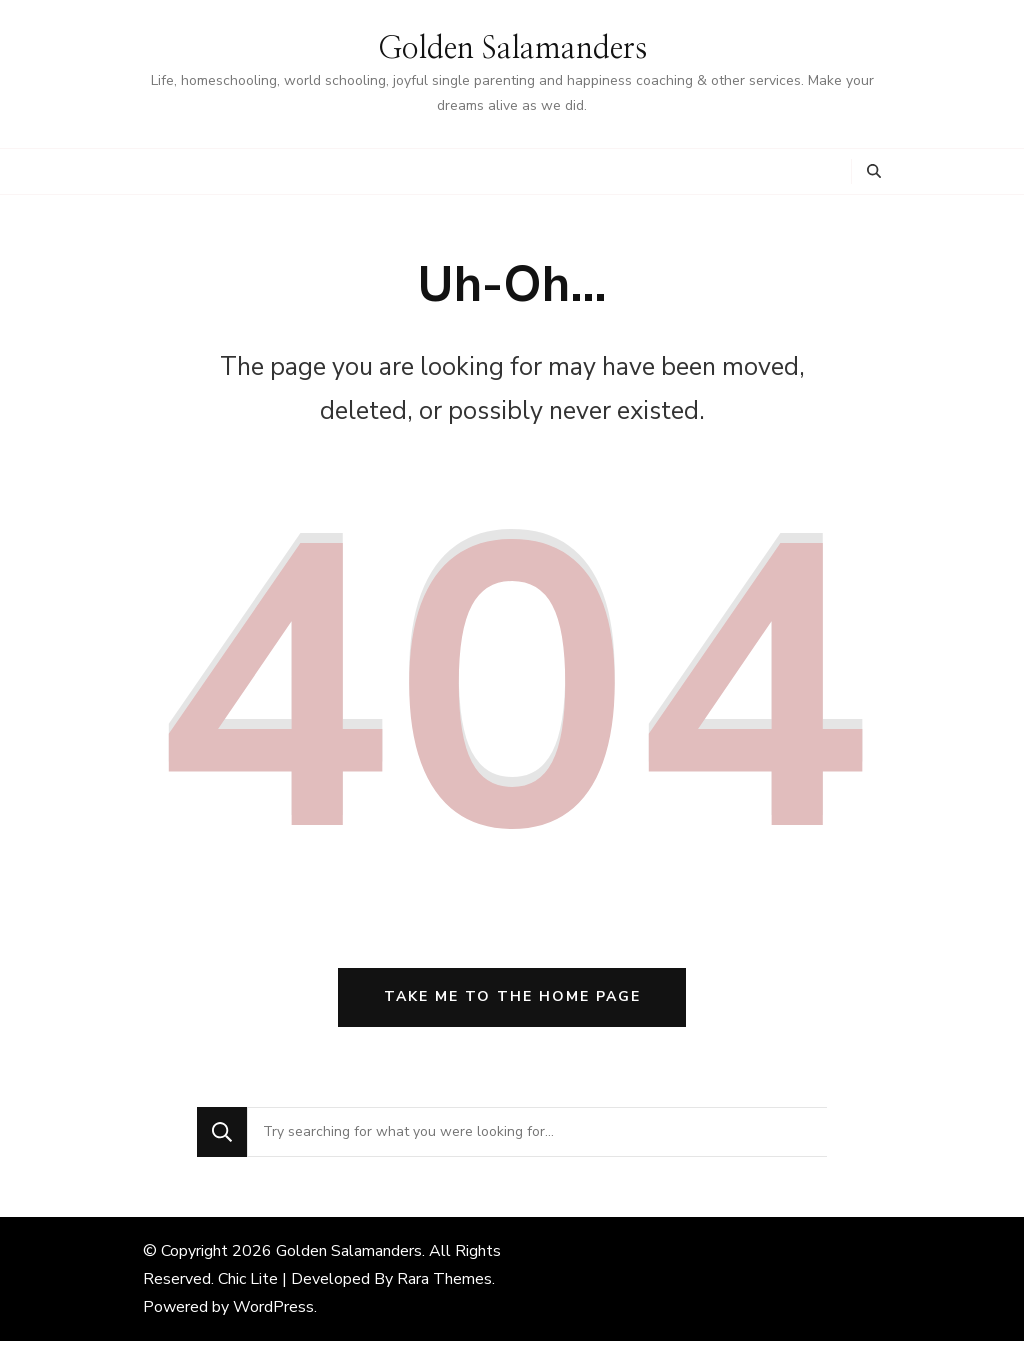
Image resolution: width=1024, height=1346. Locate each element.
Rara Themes (444, 1284)
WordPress (273, 1312)
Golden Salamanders (512, 49)
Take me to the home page (512, 1002)
